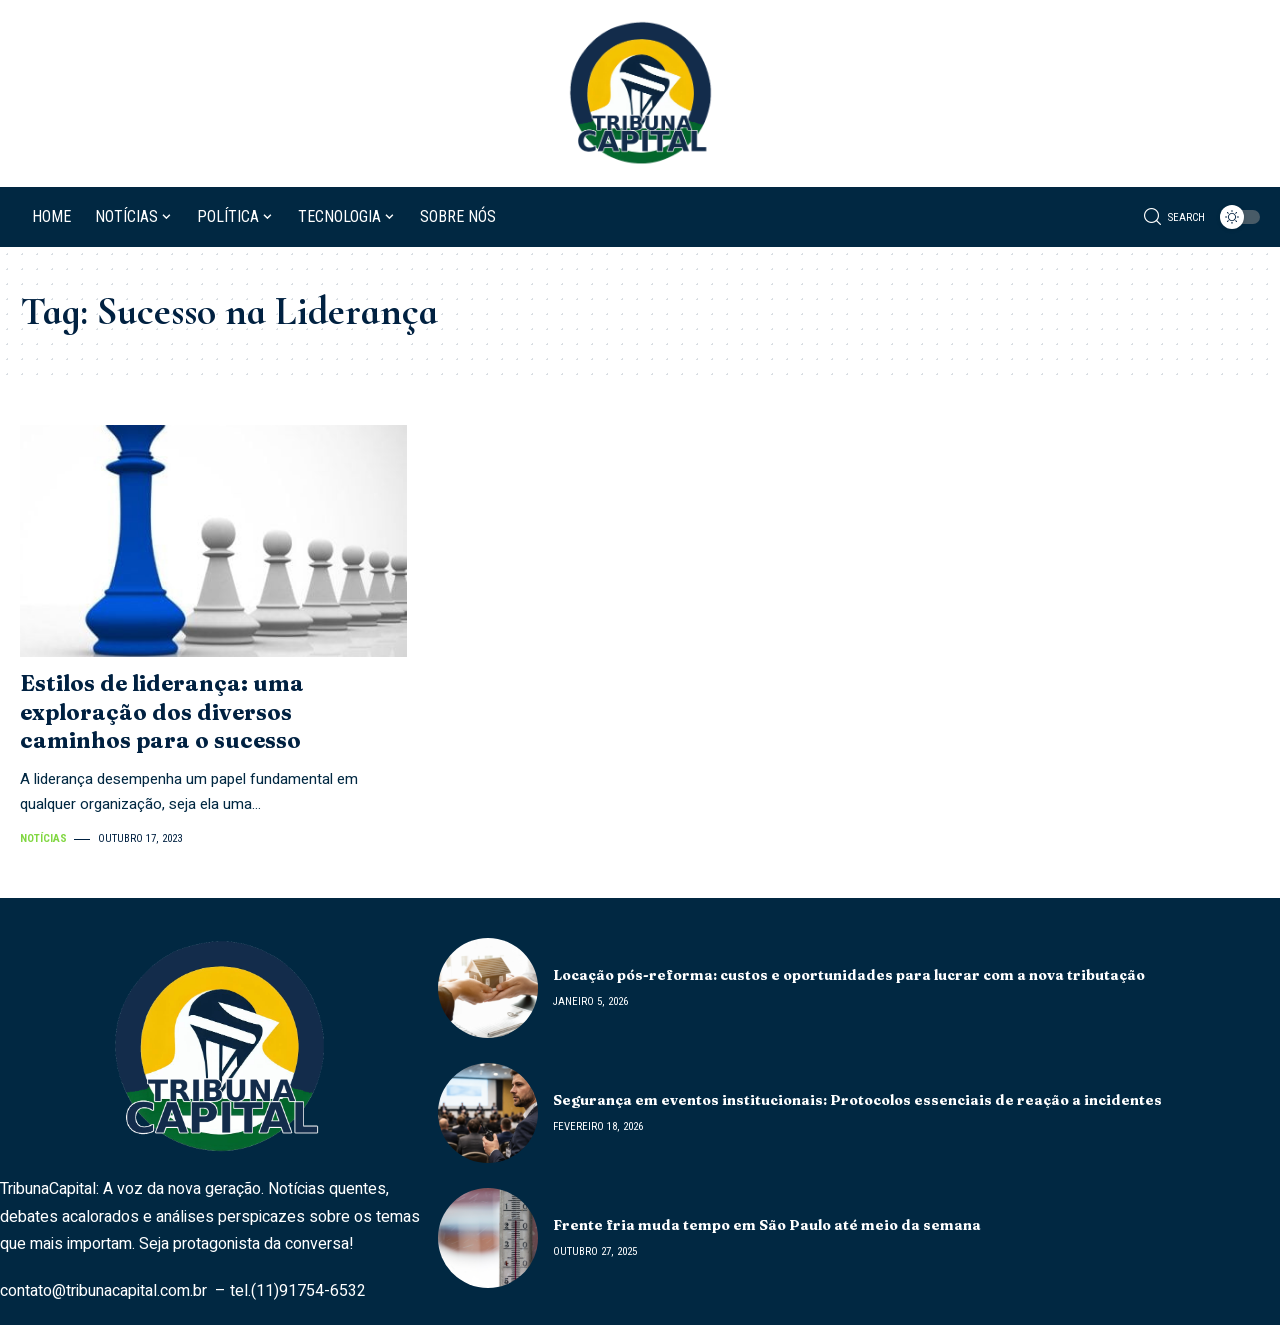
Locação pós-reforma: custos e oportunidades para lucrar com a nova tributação (849, 975)
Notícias (43, 838)
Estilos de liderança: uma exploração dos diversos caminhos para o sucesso (162, 711)
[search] (1174, 217)
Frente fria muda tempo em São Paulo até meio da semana (767, 1225)
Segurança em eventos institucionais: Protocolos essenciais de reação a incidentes (857, 1100)
